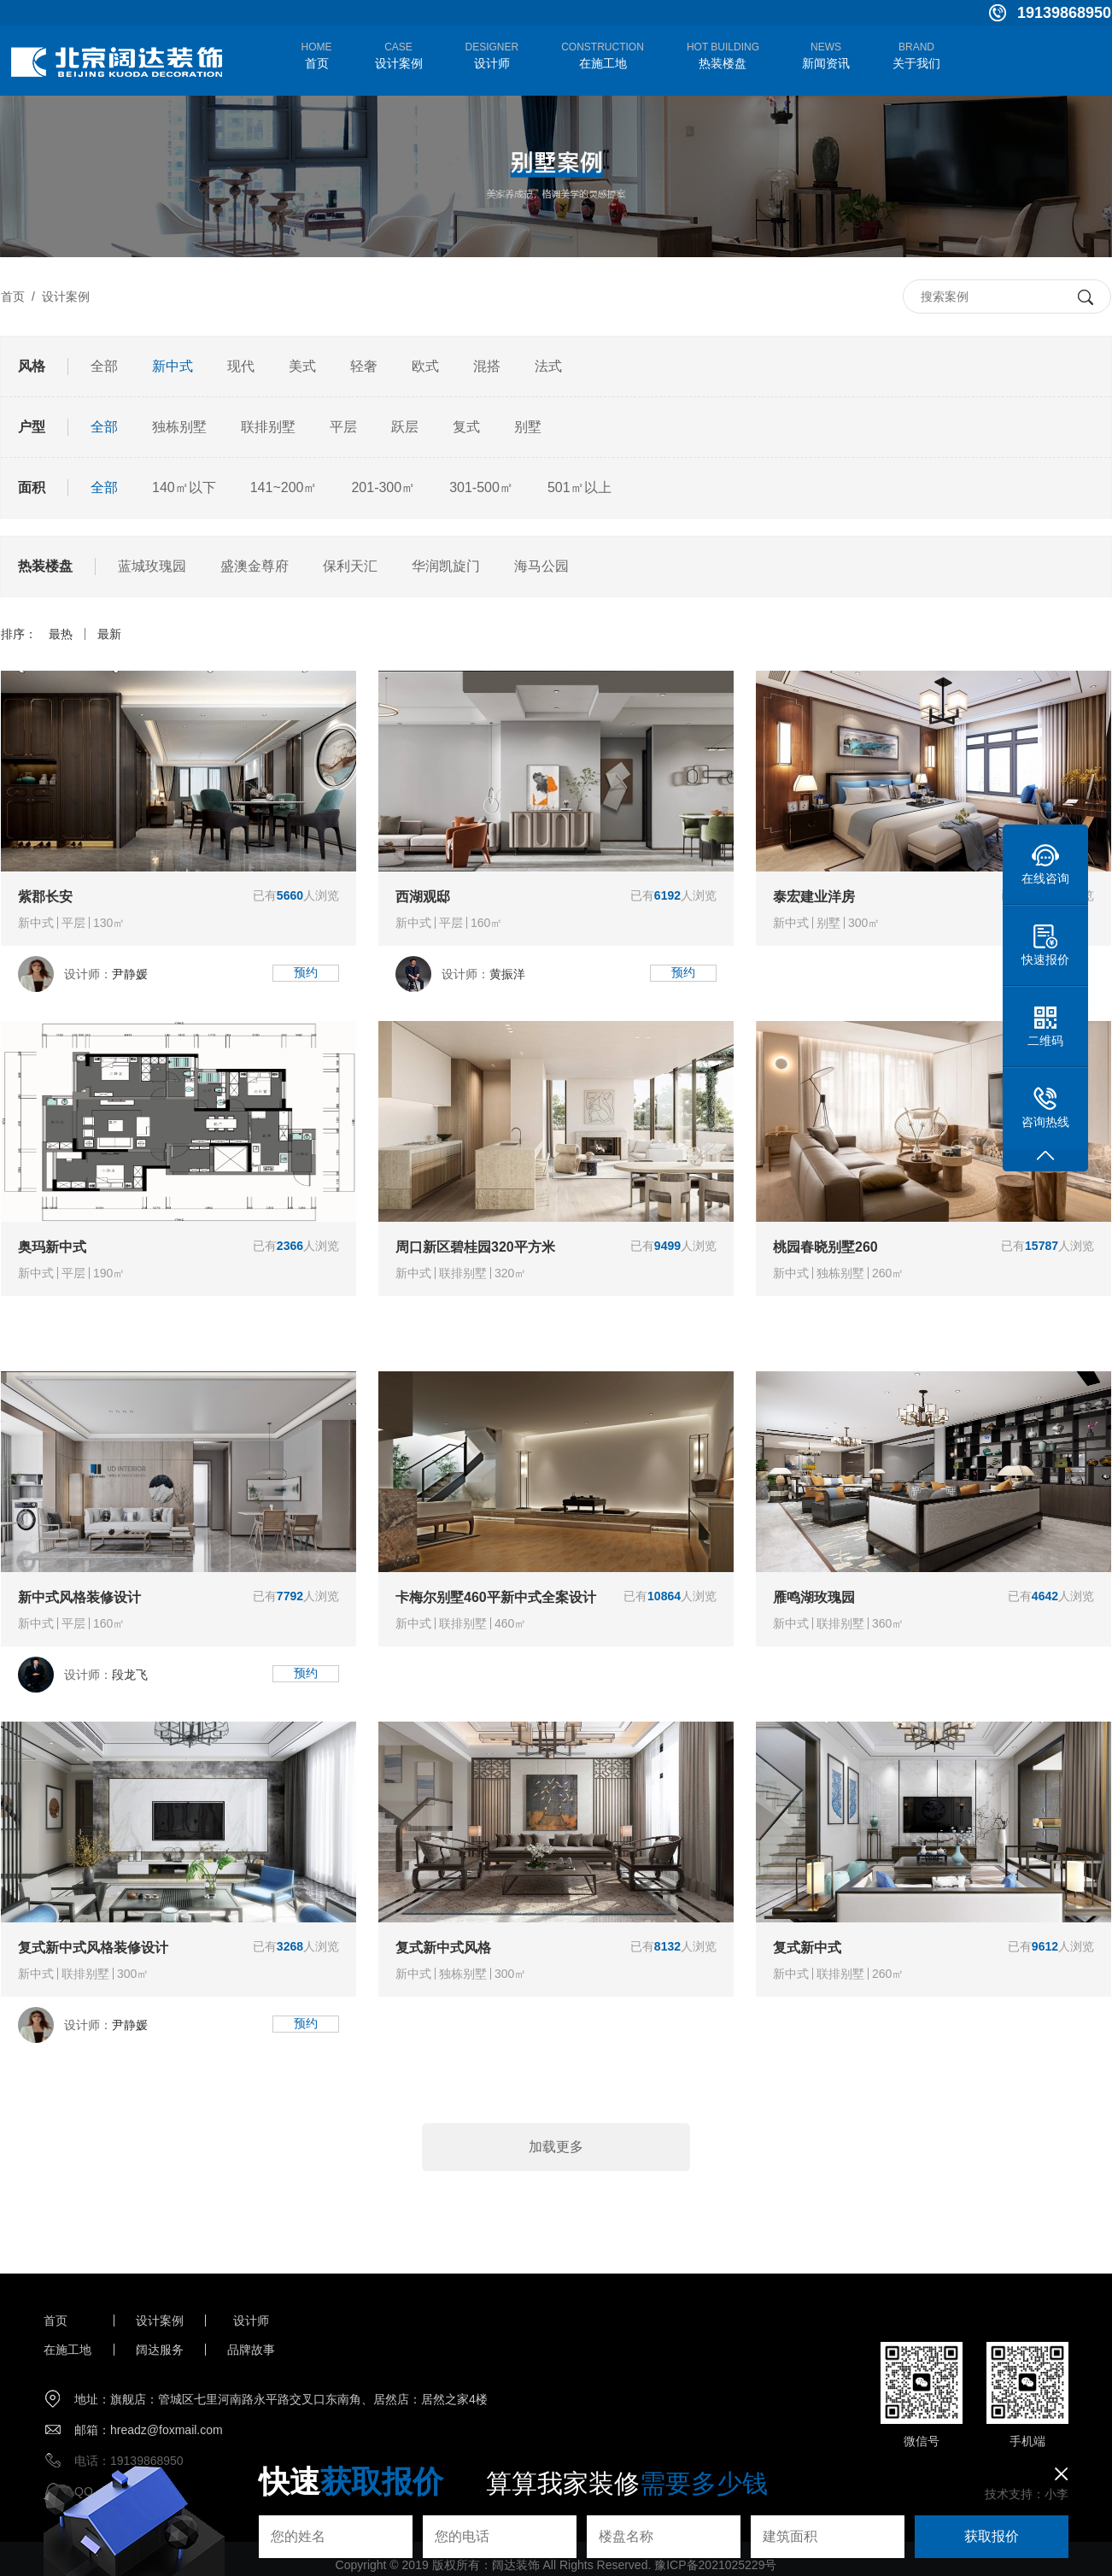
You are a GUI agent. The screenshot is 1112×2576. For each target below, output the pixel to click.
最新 (109, 634)
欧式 (425, 366)
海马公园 (541, 566)
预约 (306, 972)
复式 (466, 427)
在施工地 (67, 2349)
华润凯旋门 (446, 566)
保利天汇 (350, 566)
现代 (241, 366)
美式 (302, 366)
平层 (343, 427)
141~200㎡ (284, 487)
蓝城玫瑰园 (152, 566)
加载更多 (556, 2146)
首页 (13, 296)
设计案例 (66, 296)
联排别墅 (268, 427)
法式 (548, 366)
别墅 (527, 427)
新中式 (172, 366)
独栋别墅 (179, 427)
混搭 (486, 366)
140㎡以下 (184, 487)
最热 (61, 634)
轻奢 (363, 366)
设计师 (251, 2320)
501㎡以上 (579, 487)
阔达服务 (160, 2349)
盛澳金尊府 (254, 566)
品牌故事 (251, 2349)
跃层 (404, 427)
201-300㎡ (383, 487)
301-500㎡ (481, 487)
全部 (104, 366)
